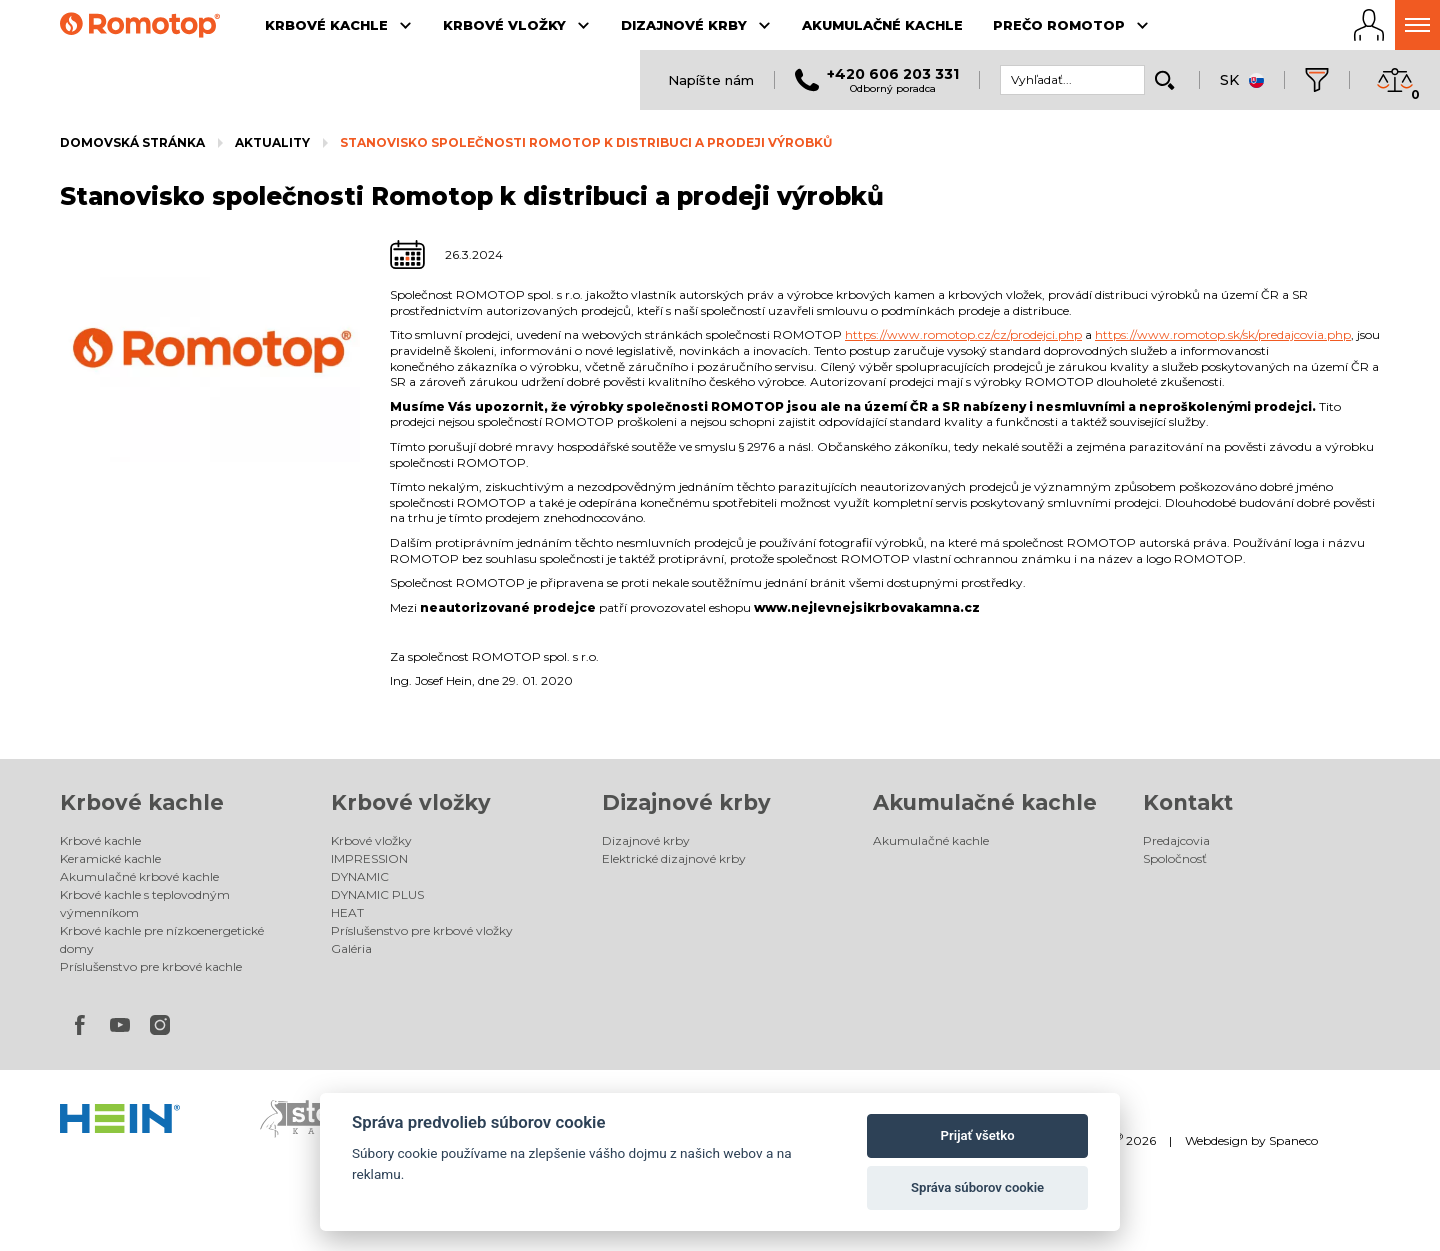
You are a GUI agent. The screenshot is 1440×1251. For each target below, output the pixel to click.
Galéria (351, 948)
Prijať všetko (978, 1135)
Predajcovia (1176, 840)
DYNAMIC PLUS (377, 894)
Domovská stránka (132, 142)
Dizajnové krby (686, 802)
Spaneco (1293, 1140)
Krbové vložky (411, 802)
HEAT (347, 912)
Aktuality (272, 142)
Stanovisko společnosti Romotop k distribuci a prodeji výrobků (586, 142)
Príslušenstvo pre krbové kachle (151, 966)
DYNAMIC (360, 876)
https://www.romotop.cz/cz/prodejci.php (963, 334)
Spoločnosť (1175, 858)
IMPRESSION (369, 858)
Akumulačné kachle (985, 802)
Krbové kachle (142, 802)
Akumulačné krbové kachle (139, 876)
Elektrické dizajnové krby (674, 858)
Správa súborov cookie (977, 1187)
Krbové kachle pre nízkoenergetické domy (162, 939)
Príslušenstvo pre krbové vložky (422, 930)
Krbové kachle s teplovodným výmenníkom (145, 903)
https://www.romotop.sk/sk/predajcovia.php (1223, 334)
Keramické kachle (110, 858)
